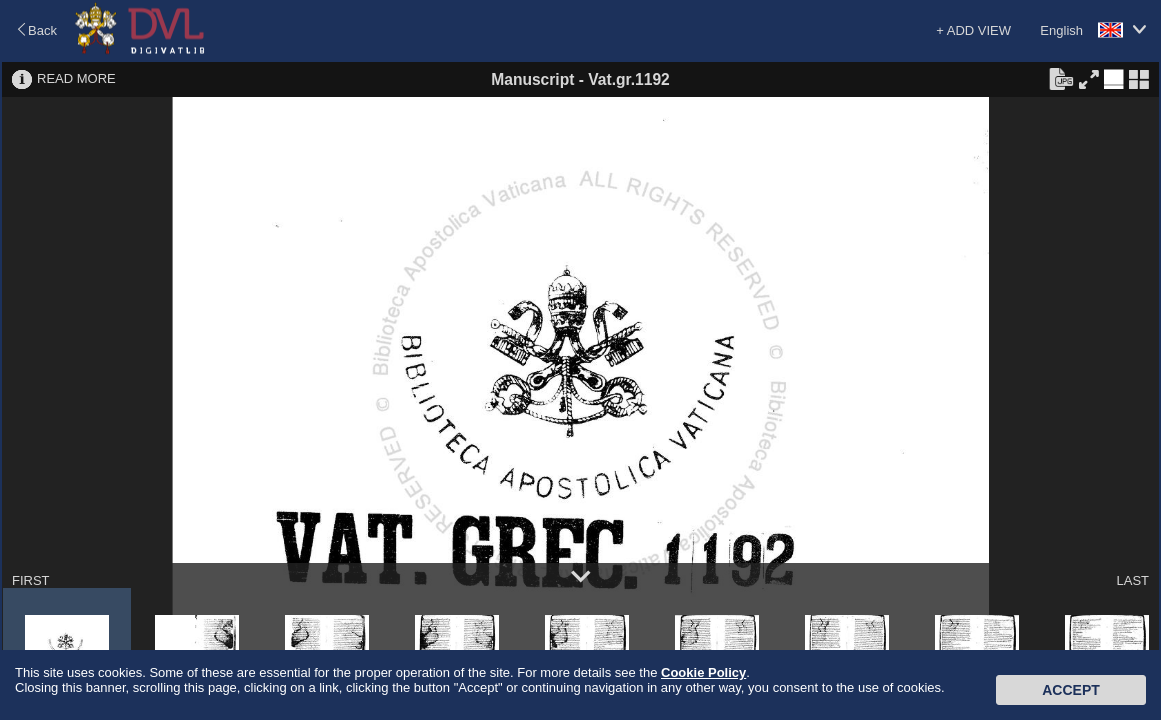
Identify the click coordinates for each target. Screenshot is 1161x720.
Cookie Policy (703, 672)
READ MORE (76, 78)
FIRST (31, 580)
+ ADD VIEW (973, 30)
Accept (1071, 690)
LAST (1132, 580)
